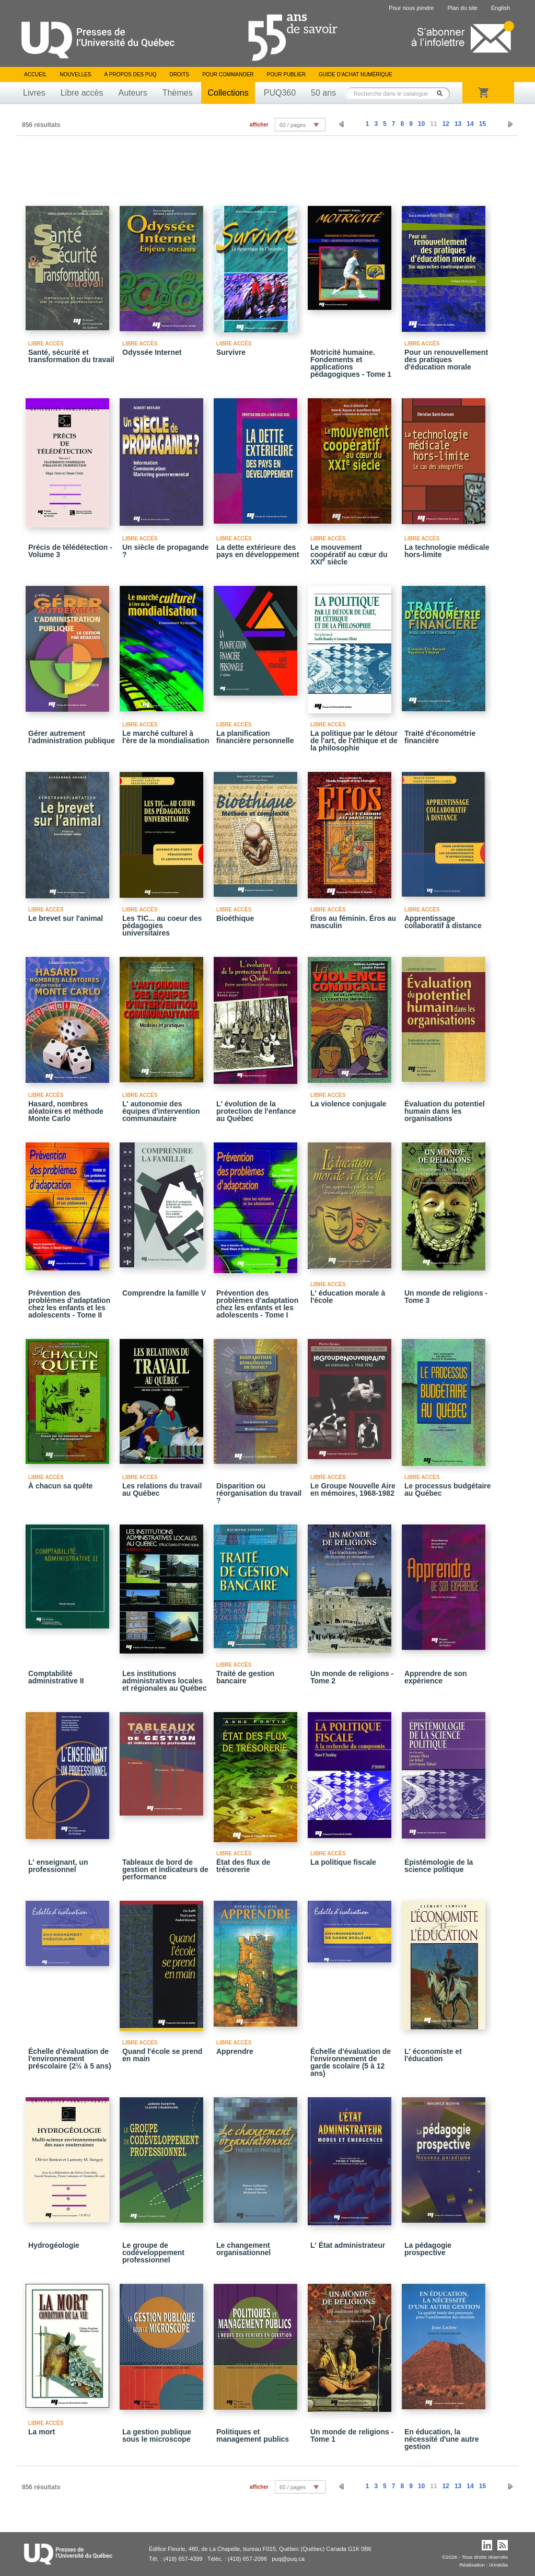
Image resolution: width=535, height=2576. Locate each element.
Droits (179, 74)
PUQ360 (280, 92)
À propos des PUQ (130, 74)
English (500, 8)
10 (421, 124)
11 (433, 124)
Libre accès (82, 92)
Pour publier (286, 74)
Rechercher (442, 93)
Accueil (35, 74)
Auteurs (133, 92)
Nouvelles (75, 74)
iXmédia (498, 2565)
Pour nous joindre (411, 8)
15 (482, 124)
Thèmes (177, 92)
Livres (34, 92)
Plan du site (462, 8)
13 (458, 124)
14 (470, 124)
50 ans (323, 92)
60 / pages (293, 125)
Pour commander (227, 74)
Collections (227, 92)
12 (446, 124)
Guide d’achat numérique (355, 74)
